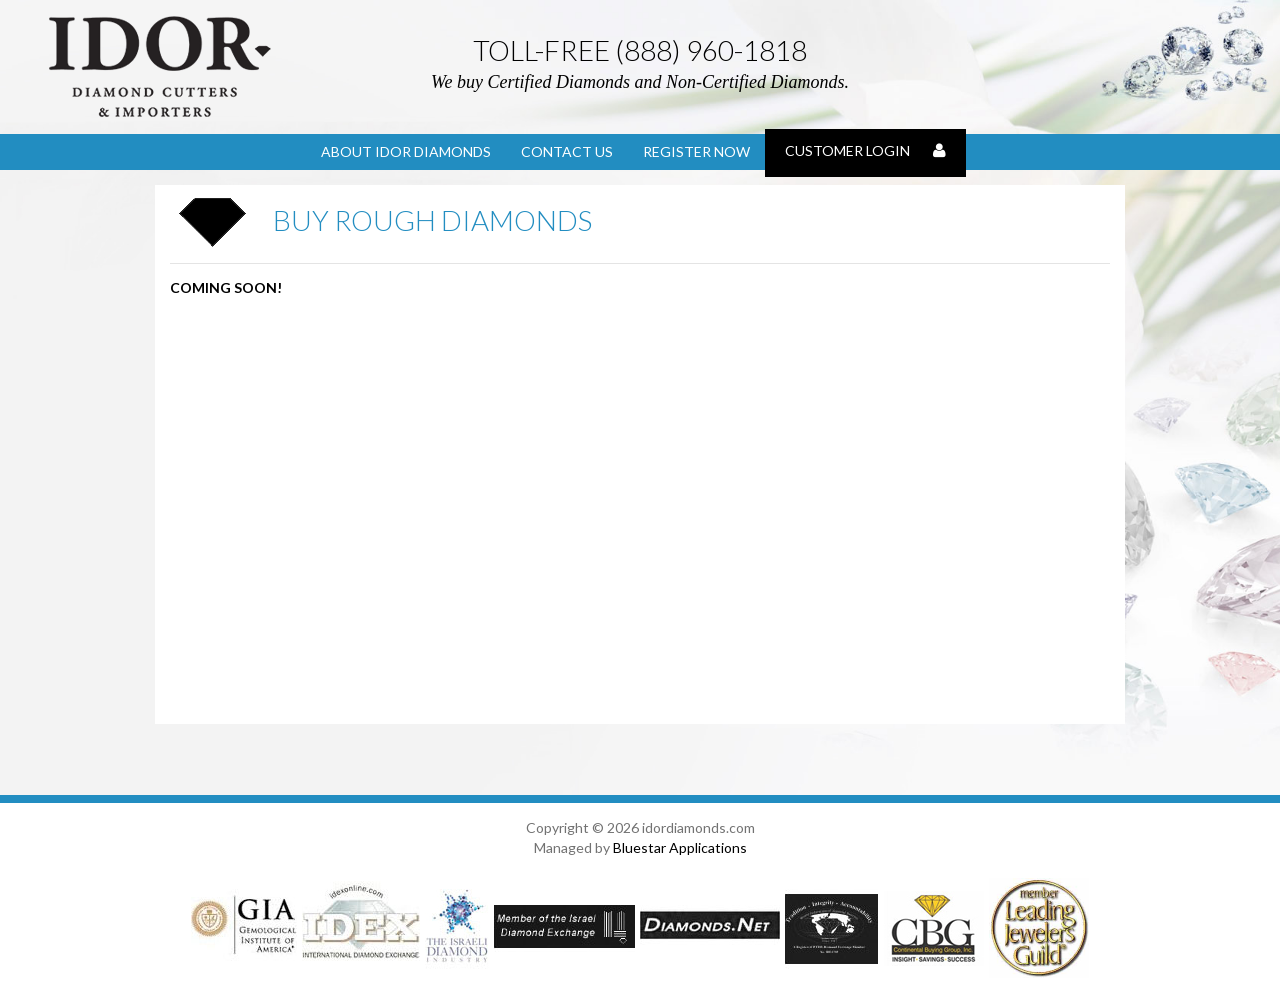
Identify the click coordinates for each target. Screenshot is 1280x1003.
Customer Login (865, 150)
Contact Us (567, 151)
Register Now (696, 151)
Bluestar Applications (680, 847)
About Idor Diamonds (406, 151)
